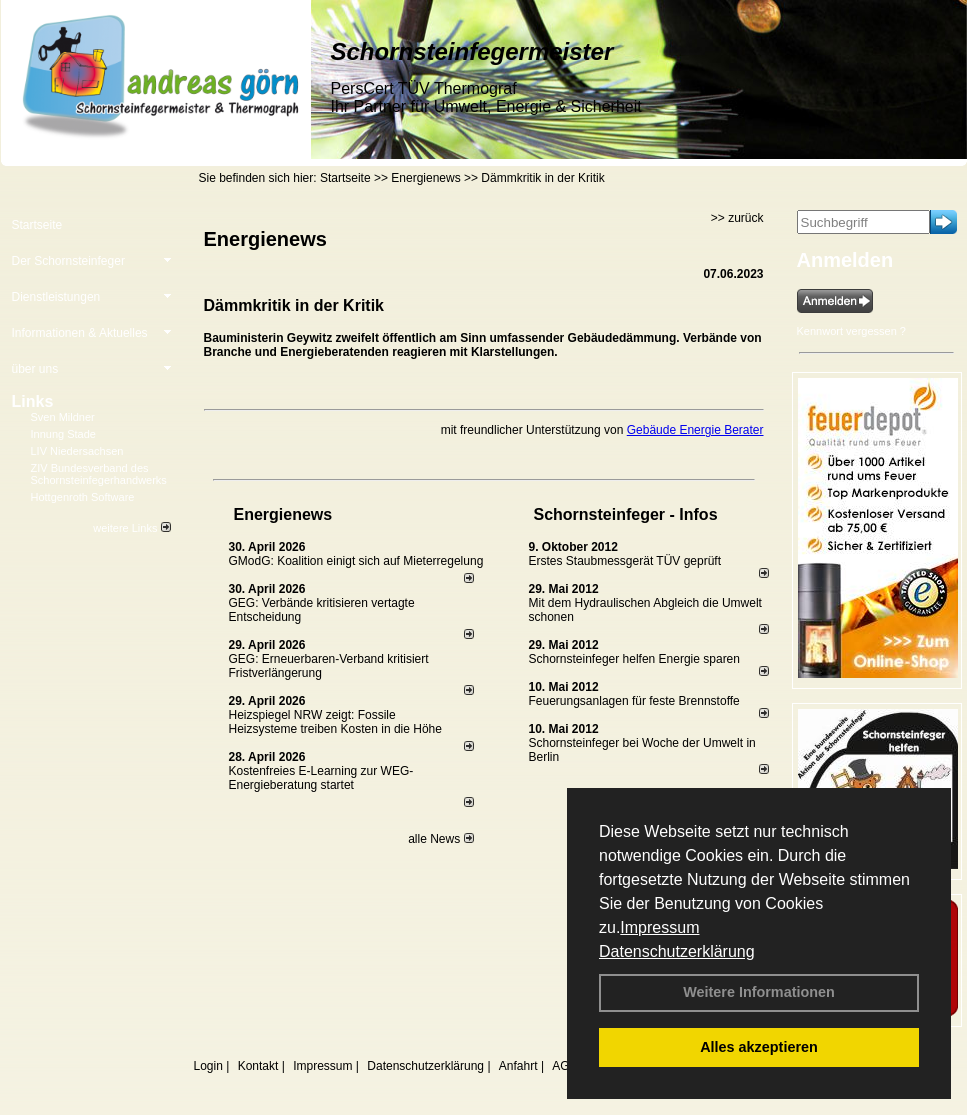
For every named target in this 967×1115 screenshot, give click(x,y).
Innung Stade (63, 434)
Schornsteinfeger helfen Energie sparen (634, 659)
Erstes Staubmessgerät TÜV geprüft (625, 561)
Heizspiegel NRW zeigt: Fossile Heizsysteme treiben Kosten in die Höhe (335, 722)
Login (208, 1066)
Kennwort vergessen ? (851, 331)
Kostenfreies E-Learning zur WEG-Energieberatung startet (321, 778)
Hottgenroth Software (83, 497)
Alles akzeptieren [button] (759, 1047)
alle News (440, 839)
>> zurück (737, 218)
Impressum (659, 927)
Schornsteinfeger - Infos (626, 514)
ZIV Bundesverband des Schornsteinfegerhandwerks (99, 474)
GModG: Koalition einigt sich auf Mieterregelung (356, 561)
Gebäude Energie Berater (695, 430)
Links (33, 401)
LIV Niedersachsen (77, 451)
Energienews (283, 514)
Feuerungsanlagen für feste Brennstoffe (634, 701)
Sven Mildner (63, 417)
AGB (564, 1066)
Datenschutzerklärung (677, 951)
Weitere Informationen (759, 992)
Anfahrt (518, 1066)
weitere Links (131, 528)
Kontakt (258, 1066)
